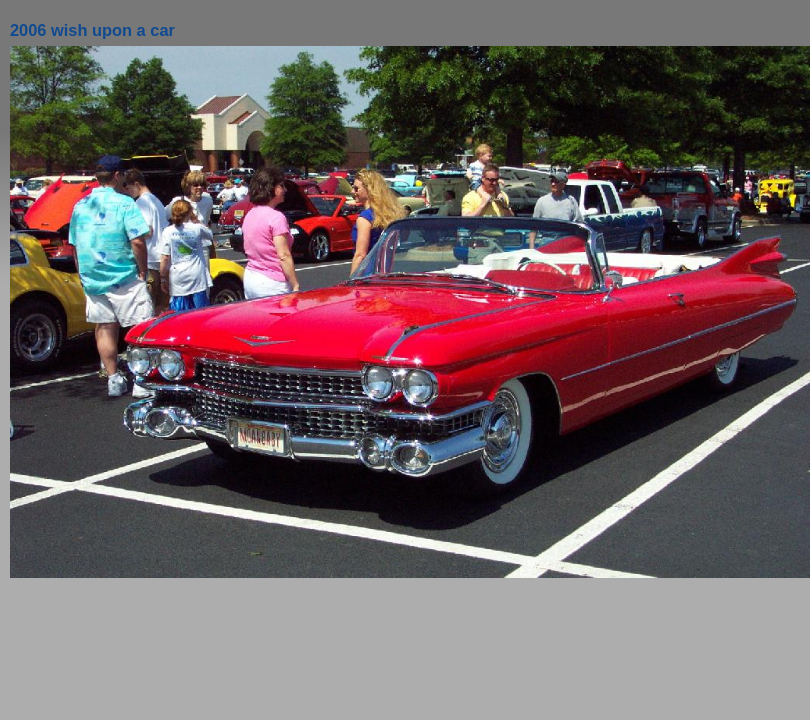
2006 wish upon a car (92, 30)
